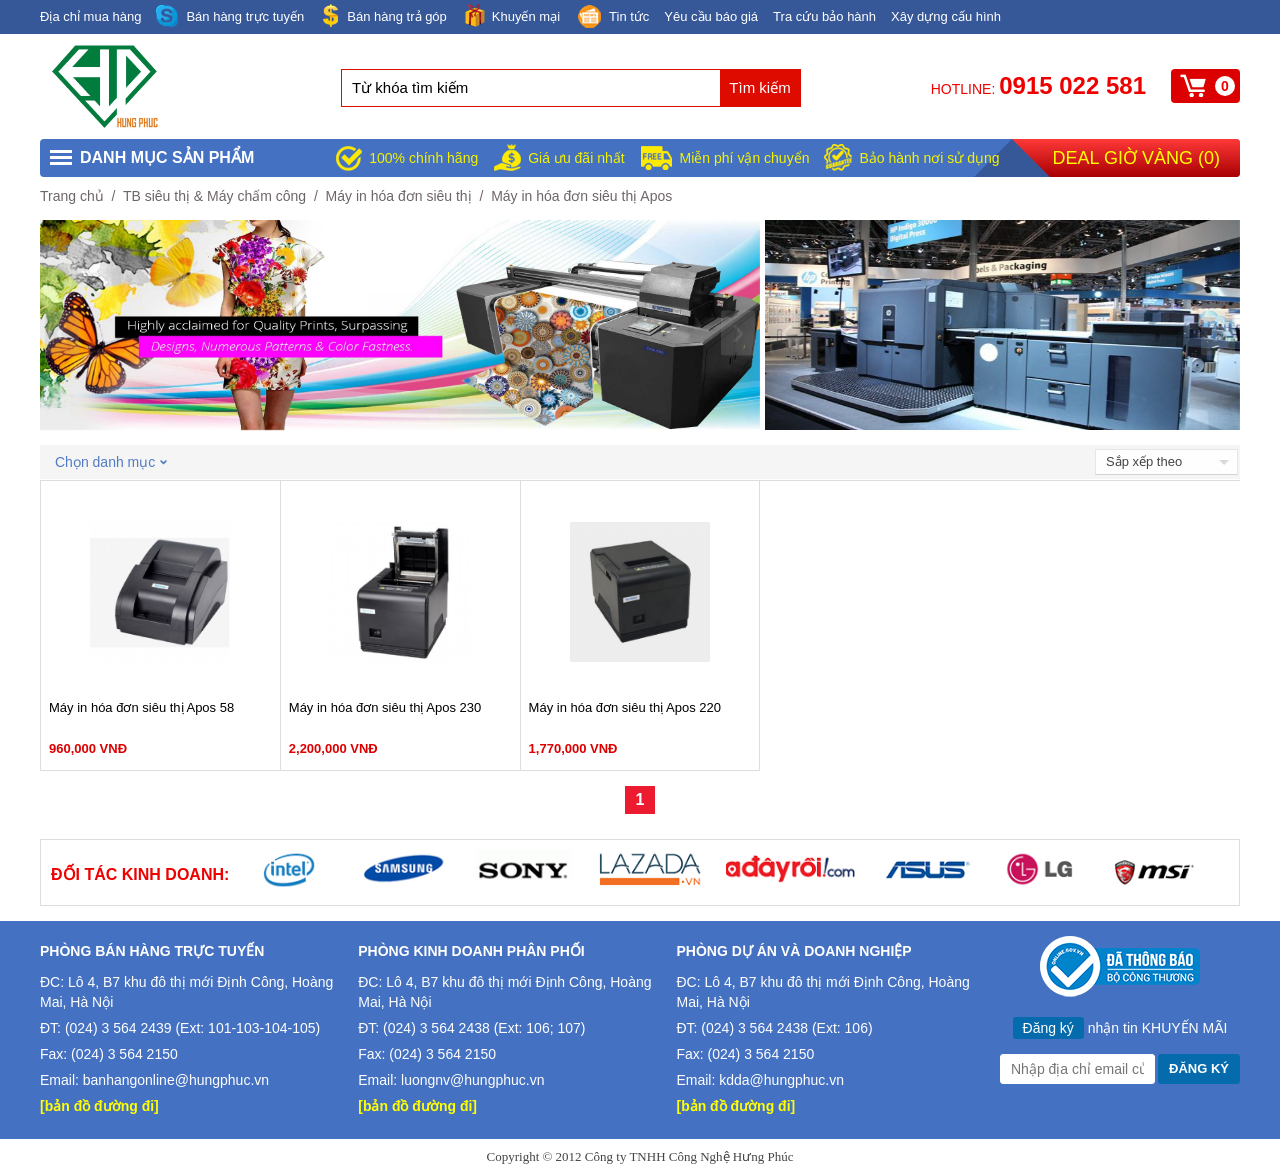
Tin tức (612, 18)
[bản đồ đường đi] (99, 1106)
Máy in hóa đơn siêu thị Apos (581, 196)
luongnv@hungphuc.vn (472, 1080)
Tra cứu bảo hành (824, 16)
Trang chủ (72, 196)
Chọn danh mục (111, 462)
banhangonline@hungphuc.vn (176, 1080)
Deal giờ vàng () (1136, 158)
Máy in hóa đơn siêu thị (399, 196)
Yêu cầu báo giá (711, 16)
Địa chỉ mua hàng (90, 16)
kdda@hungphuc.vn (781, 1080)
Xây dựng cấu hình (946, 16)
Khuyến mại (511, 15)
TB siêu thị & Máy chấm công (214, 196)
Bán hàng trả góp (383, 15)
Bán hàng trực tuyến (230, 16)
